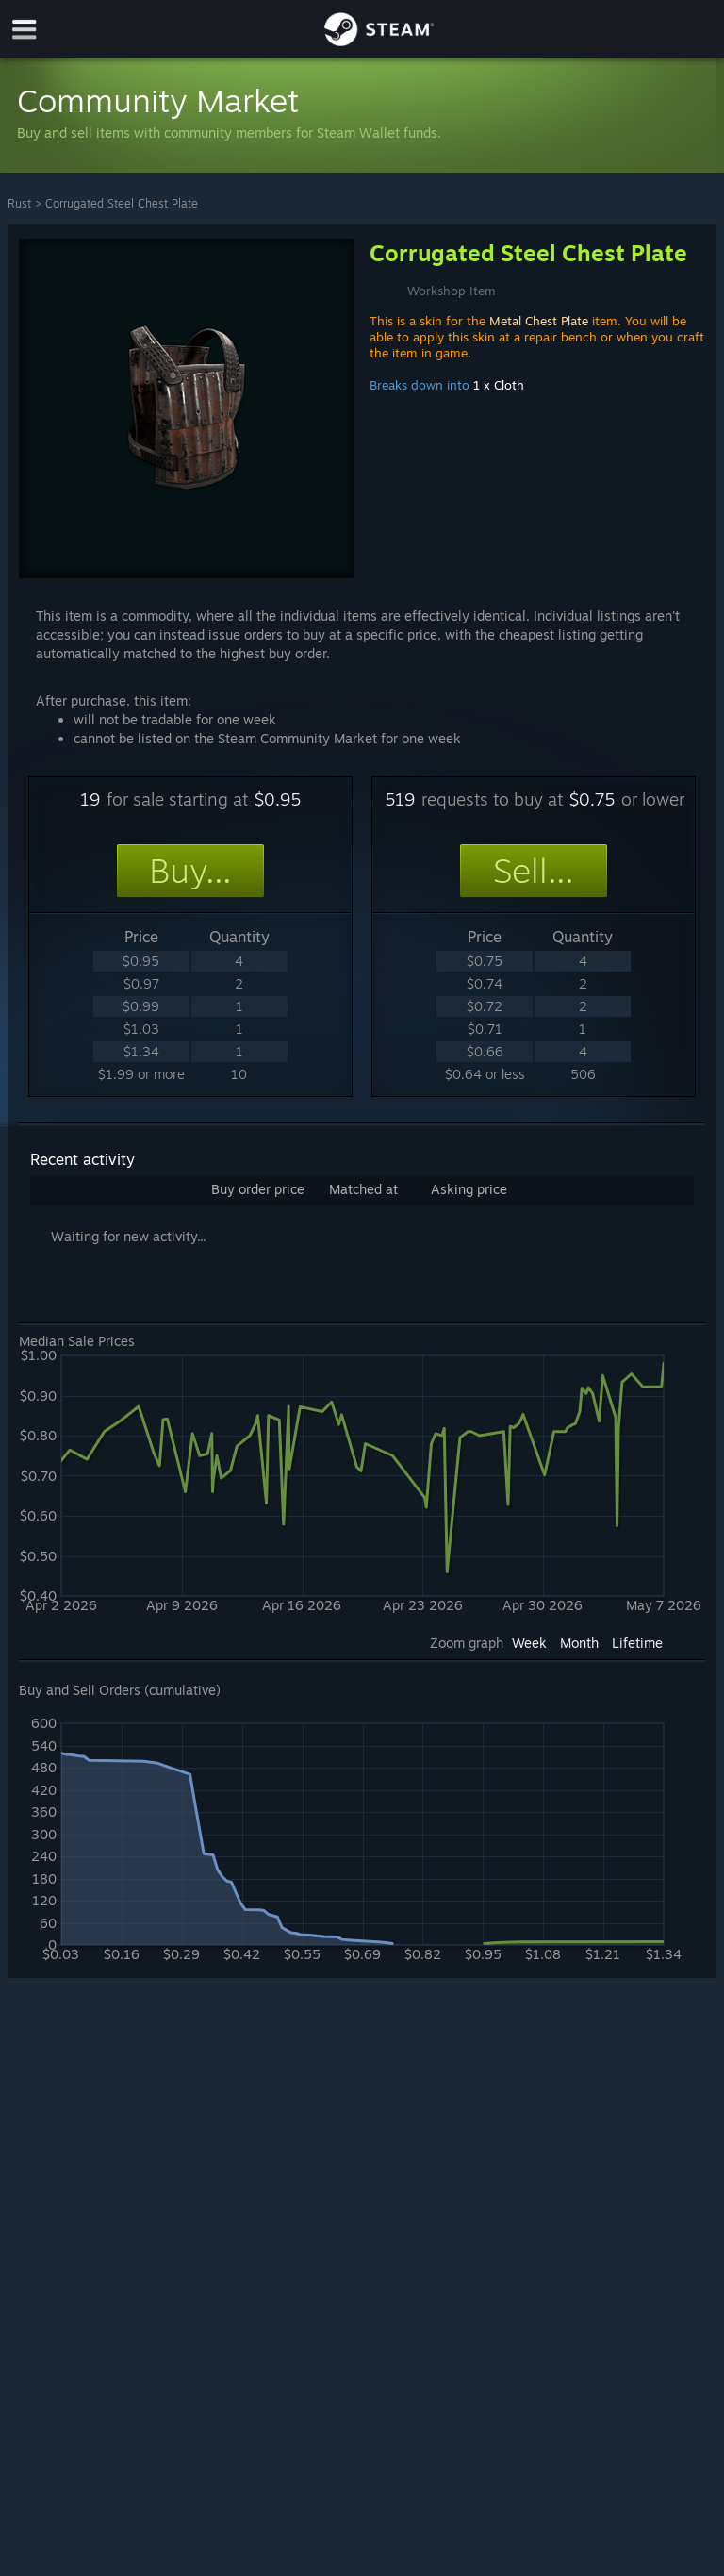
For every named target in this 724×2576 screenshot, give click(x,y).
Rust (19, 203)
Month (579, 1643)
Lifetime (637, 1643)
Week (529, 1643)
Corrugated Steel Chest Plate (121, 203)
